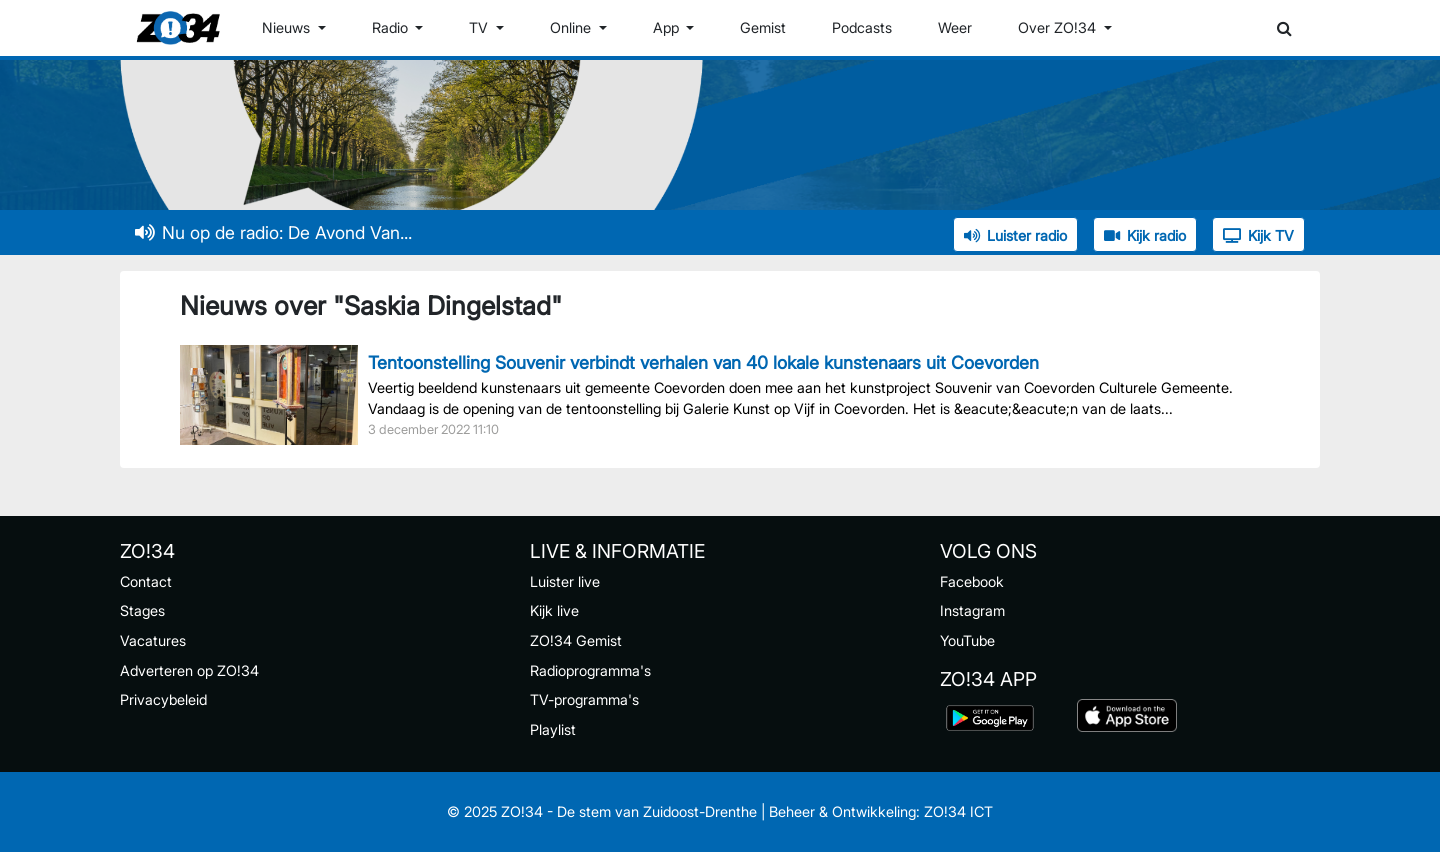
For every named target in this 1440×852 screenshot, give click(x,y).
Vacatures (153, 640)
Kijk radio (1145, 235)
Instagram (972, 610)
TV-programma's (584, 699)
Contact (146, 581)
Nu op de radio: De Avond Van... (273, 232)
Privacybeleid (163, 699)
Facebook (972, 581)
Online (572, 27)
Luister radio (1015, 235)
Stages (142, 610)
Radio (392, 27)
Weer (955, 27)
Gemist (763, 27)
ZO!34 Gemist (576, 640)
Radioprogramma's (590, 670)
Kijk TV (1258, 235)
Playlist (553, 729)
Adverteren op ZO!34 (189, 670)
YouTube (967, 640)
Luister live (565, 581)
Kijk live (554, 610)
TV (480, 27)
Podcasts (862, 27)
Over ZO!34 (1059, 27)
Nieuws (288, 27)
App (668, 27)
